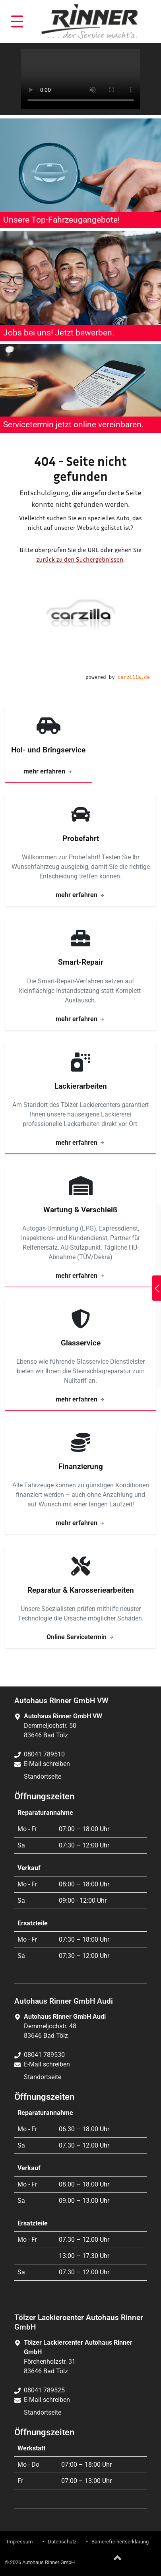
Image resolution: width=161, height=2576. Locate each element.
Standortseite (42, 1776)
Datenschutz (62, 2542)
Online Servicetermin (80, 1637)
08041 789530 (44, 2054)
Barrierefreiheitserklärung (120, 2542)
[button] (17, 21)
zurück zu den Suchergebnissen (79, 559)
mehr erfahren (48, 771)
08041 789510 (44, 1754)
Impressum (20, 2542)
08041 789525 (44, 2390)
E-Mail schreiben (47, 1764)
